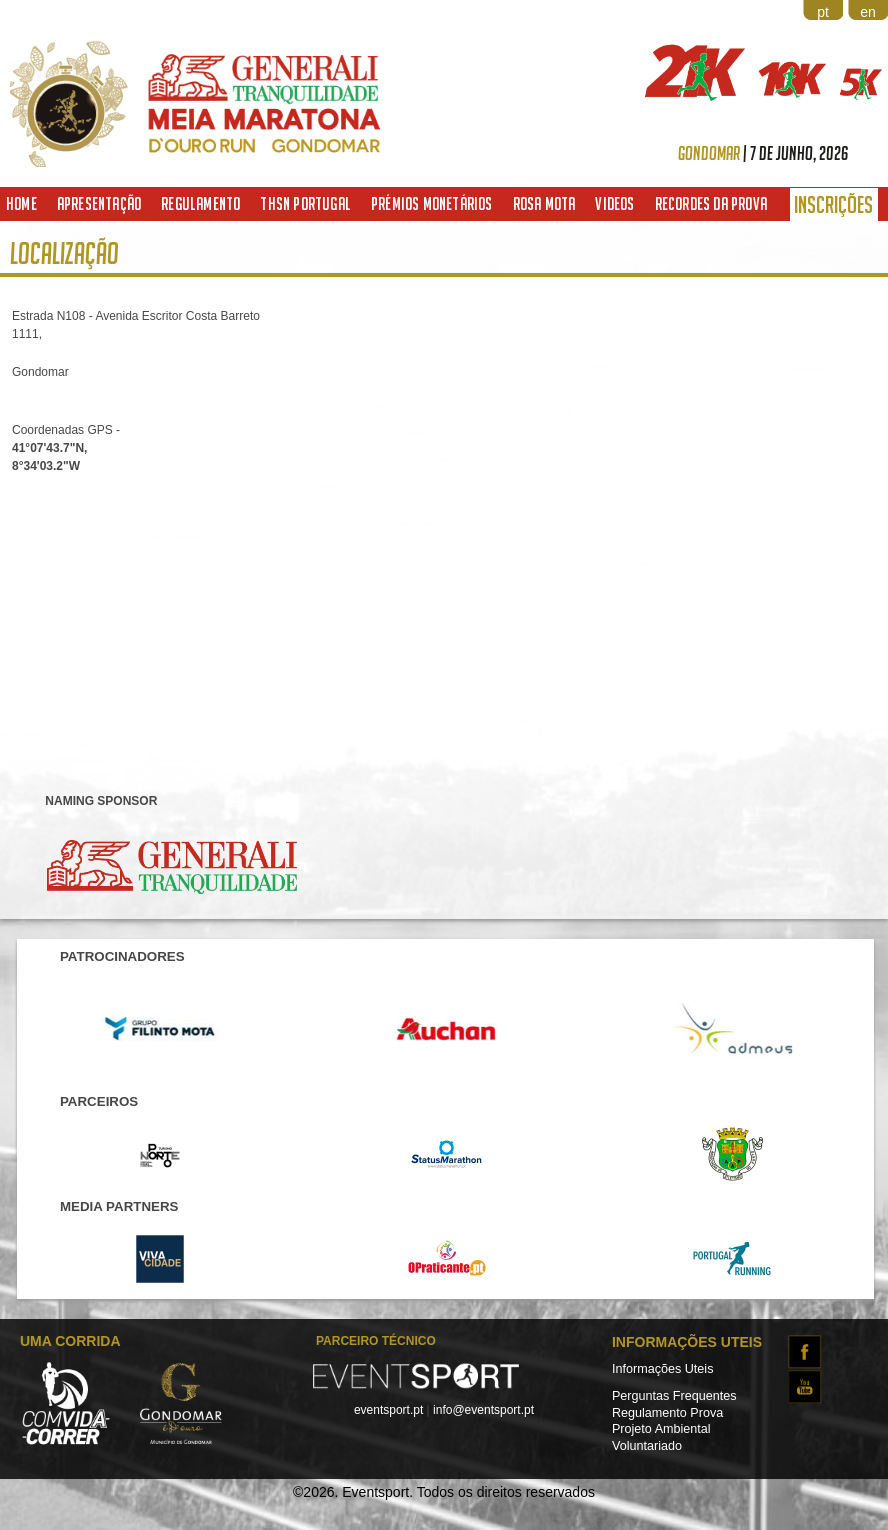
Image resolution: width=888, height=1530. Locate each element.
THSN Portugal (305, 203)
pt (823, 12)
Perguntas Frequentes (674, 1396)
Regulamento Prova (667, 1413)
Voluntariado (647, 1446)
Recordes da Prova (711, 203)
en (868, 12)
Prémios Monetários (432, 203)
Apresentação (99, 203)
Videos (614, 203)
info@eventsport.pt (483, 1410)
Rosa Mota (544, 203)
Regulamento (200, 203)
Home (21, 203)
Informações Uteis (663, 1369)
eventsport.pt (388, 1410)
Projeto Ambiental (661, 1429)
